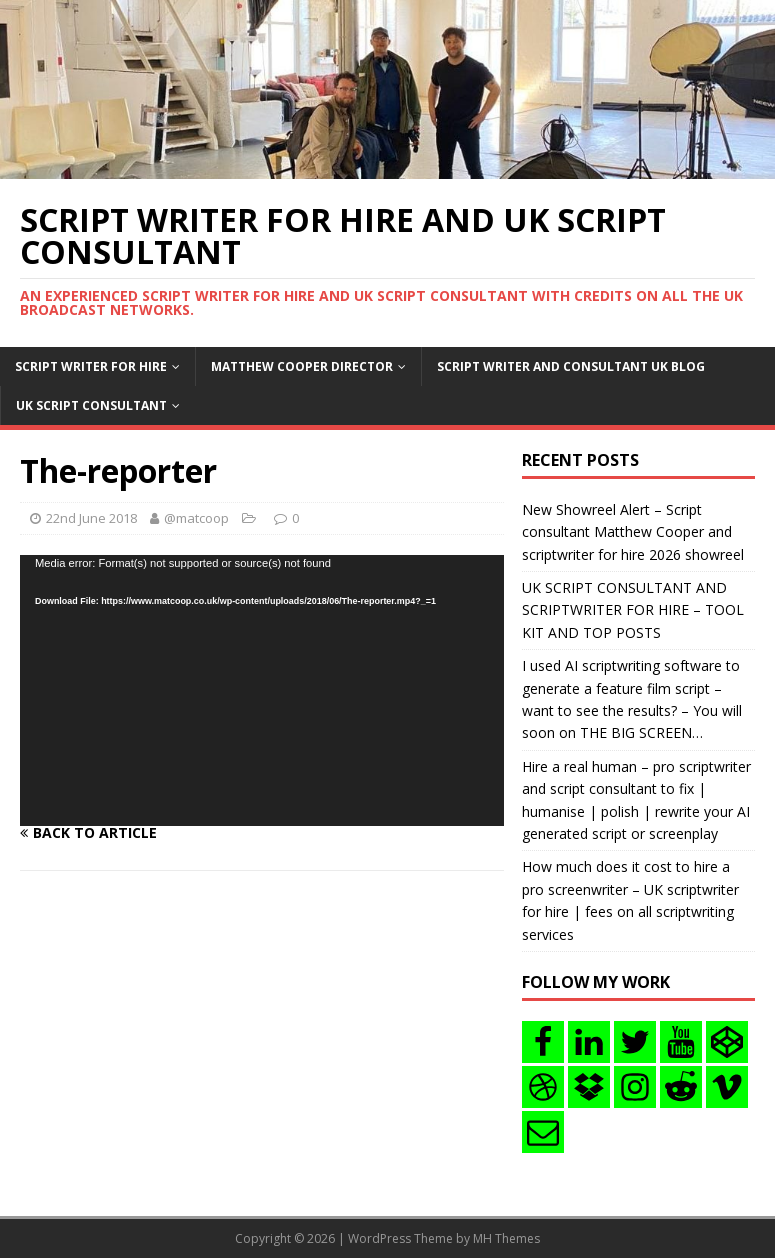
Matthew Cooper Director (302, 366)
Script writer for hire (91, 366)
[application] (262, 691)
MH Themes (506, 1238)
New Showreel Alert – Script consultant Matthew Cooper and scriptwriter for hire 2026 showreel (633, 532)
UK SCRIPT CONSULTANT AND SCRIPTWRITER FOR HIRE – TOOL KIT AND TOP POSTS (633, 610)
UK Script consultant (91, 405)
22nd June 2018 (91, 518)
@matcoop (196, 518)
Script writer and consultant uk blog (571, 366)
